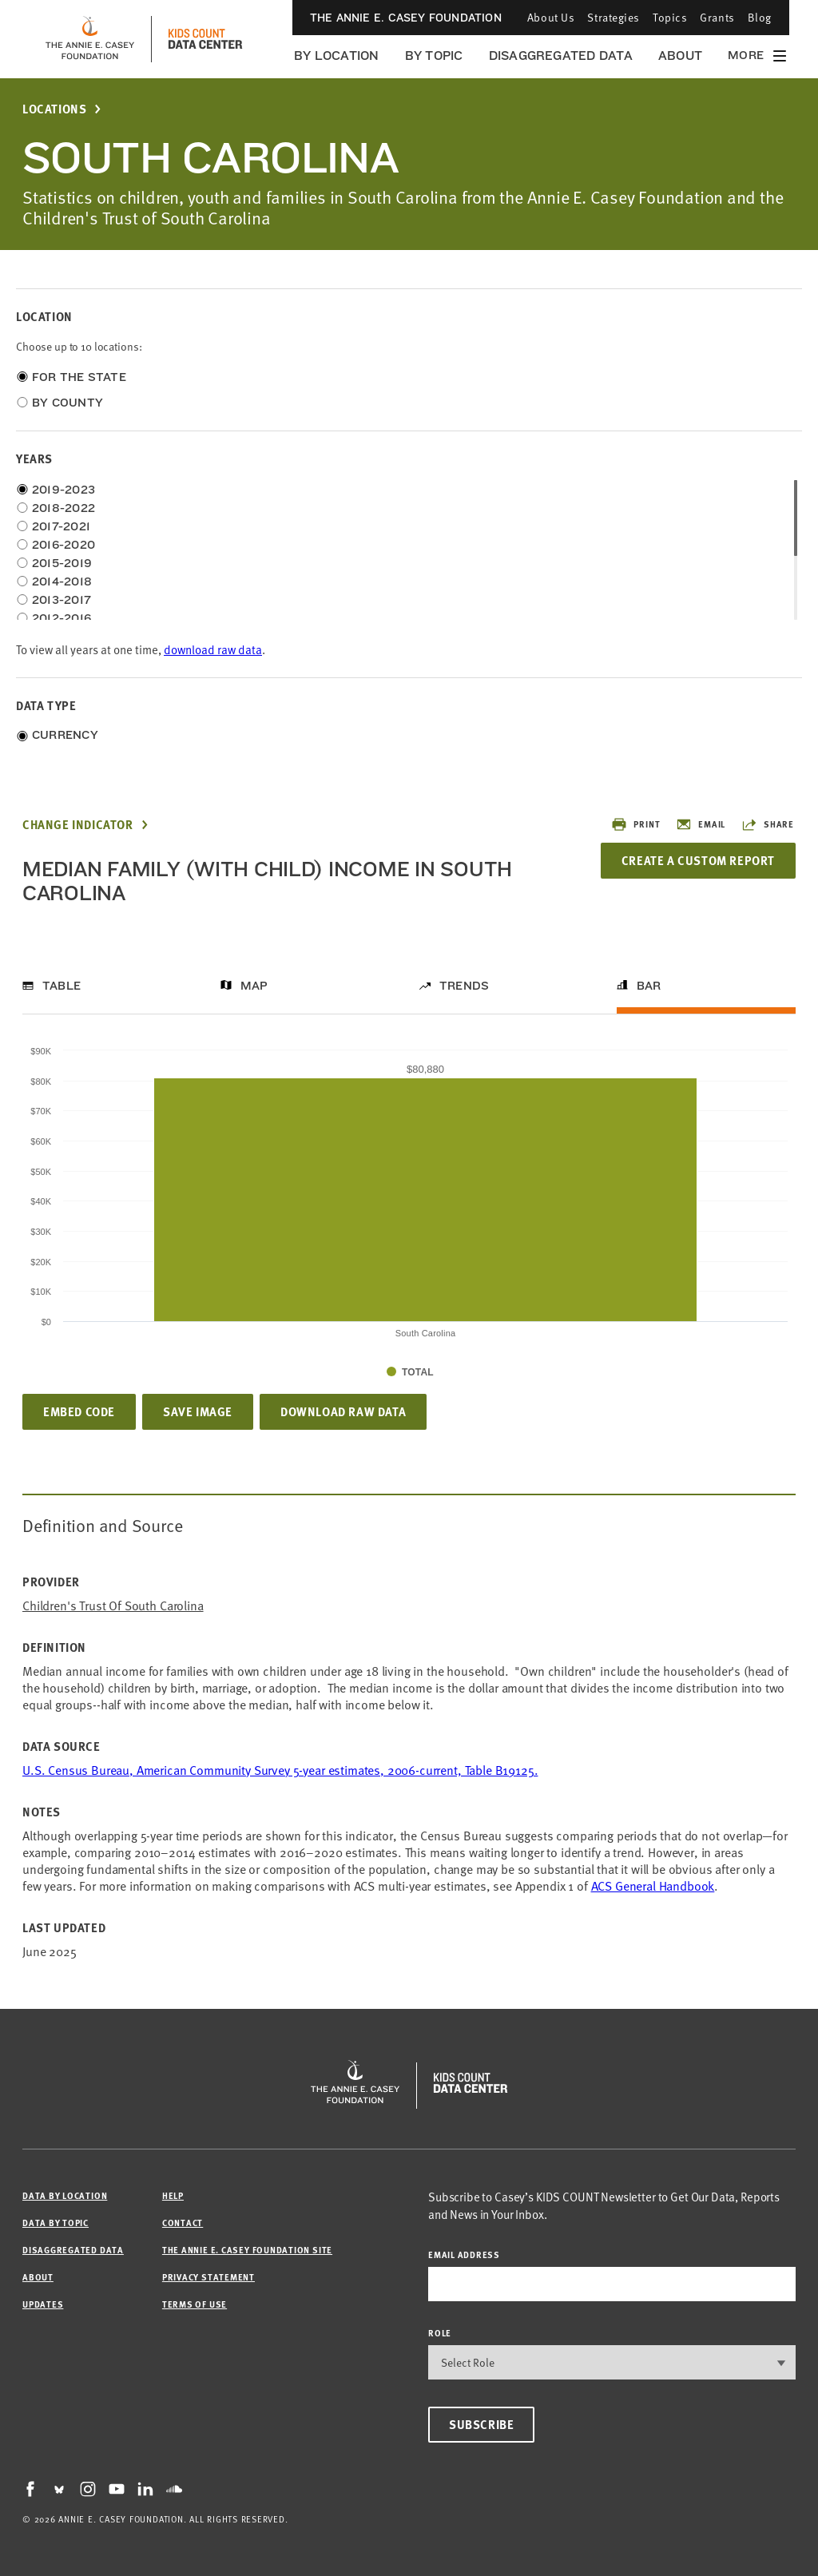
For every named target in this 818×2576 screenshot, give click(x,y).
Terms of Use (194, 2304)
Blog (760, 17)
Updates (42, 2304)
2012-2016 (61, 618)
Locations (54, 109)
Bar (649, 985)
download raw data (213, 649)
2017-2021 (61, 526)
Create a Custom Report (698, 860)
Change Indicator (77, 824)
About (680, 55)
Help (173, 2195)
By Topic (434, 55)
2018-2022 (63, 508)
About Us (550, 17)
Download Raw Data (343, 1411)
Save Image (197, 1411)
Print (635, 824)
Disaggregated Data (561, 55)
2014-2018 (62, 581)
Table (61, 985)
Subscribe (481, 2424)
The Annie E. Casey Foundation (406, 17)
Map (254, 985)
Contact (182, 2223)
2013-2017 (61, 600)
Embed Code (79, 1411)
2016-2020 (63, 545)
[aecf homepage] (90, 39)
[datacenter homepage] (205, 39)
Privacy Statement (208, 2277)
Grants (717, 17)
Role (439, 2333)
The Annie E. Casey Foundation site (247, 2250)
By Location (336, 55)
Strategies (613, 17)
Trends (464, 985)
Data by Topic (55, 2223)
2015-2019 (62, 563)
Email (700, 824)
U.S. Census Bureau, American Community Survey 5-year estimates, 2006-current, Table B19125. (280, 1769)
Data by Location (64, 2195)
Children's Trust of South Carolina (113, 1605)
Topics (670, 17)
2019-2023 (63, 489)
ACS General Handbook (653, 1885)
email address (464, 2254)
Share (767, 824)
